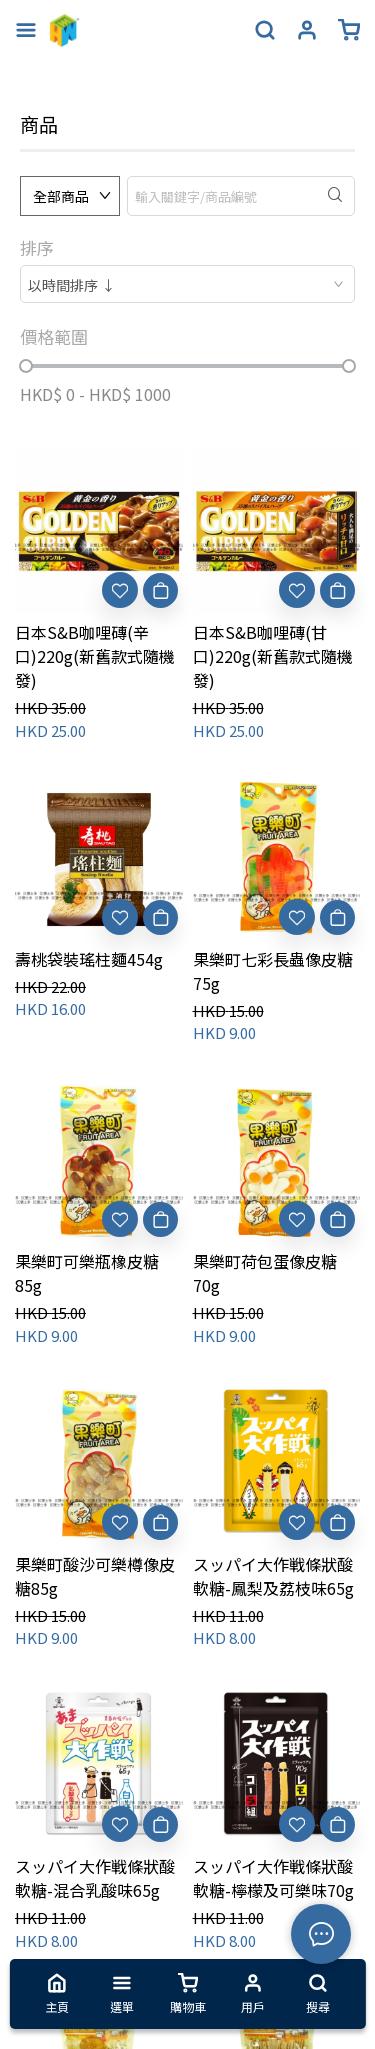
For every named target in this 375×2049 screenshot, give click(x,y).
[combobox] (187, 284)
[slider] (26, 366)
